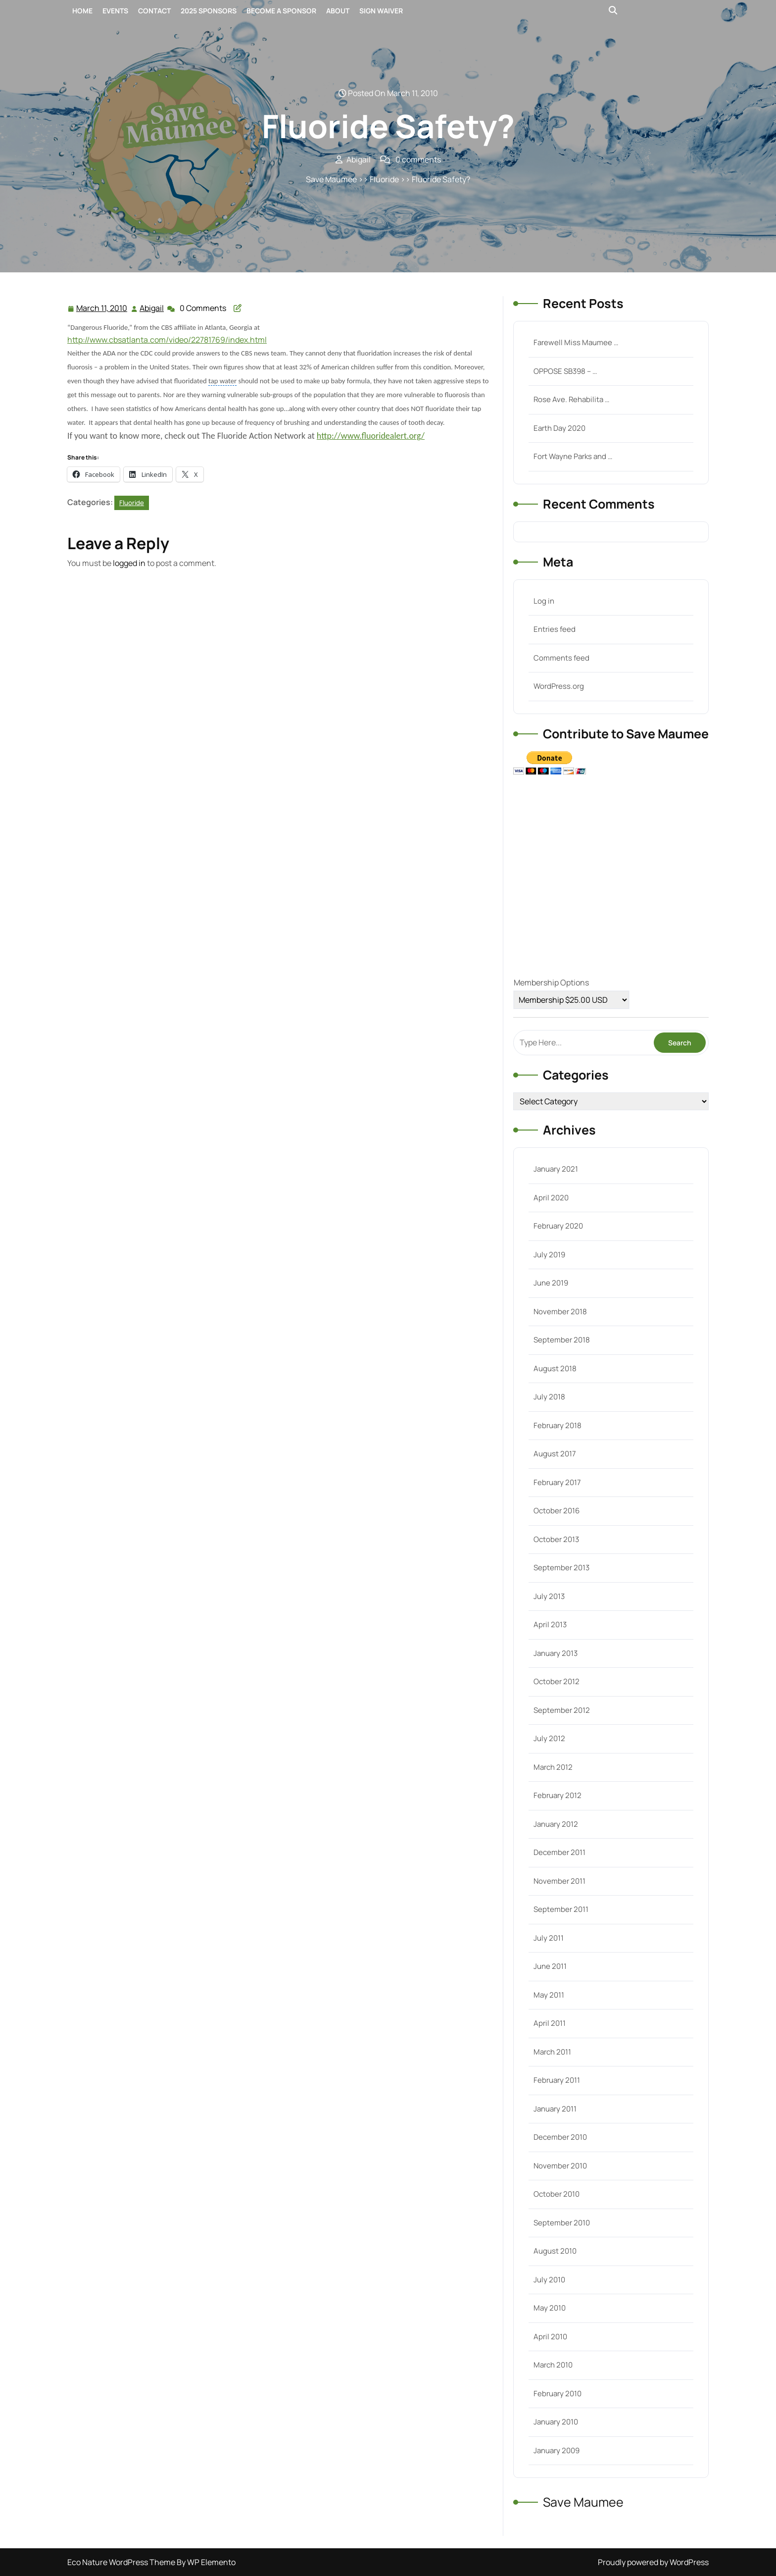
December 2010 (560, 2137)
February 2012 (558, 1795)
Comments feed (561, 658)
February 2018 (558, 1425)
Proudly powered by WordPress (653, 2562)
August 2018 (555, 1368)
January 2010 (556, 2422)
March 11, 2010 (102, 308)
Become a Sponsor (281, 10)
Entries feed (555, 629)
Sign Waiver (381, 10)
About (337, 10)
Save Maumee (331, 179)
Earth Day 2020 (559, 428)
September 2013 (561, 1567)
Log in (544, 601)
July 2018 (549, 1396)
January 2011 (555, 2109)
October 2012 (557, 1681)
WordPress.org (559, 686)
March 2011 (552, 2052)
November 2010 (560, 2166)
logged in (129, 563)
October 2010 (557, 2194)
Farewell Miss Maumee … (576, 342)
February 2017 (557, 1482)
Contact (154, 10)
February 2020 (558, 1226)
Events (115, 10)
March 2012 (553, 1767)
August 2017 (555, 1453)
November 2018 (560, 1311)
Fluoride (384, 179)
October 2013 (556, 1539)
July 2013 (549, 1596)
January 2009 (557, 2450)
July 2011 (549, 1938)
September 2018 (562, 1340)
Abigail (152, 308)
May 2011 (549, 1995)
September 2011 (561, 1909)
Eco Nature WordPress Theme (122, 2562)
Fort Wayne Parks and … (573, 456)
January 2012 (556, 1824)
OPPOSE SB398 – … (565, 371)
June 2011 (550, 1966)
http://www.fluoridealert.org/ (371, 435)
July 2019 (549, 1254)
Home (82, 10)
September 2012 (562, 1710)
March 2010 (553, 2365)
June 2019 (551, 1283)
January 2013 (556, 1653)
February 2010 (558, 2393)
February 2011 (557, 2080)
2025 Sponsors (209, 10)
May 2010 (550, 2308)
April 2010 (550, 2336)
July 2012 (549, 1738)
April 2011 (550, 2023)
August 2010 (555, 2251)
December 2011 (559, 1852)
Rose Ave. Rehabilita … (571, 399)
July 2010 (549, 2279)
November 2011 (559, 1881)
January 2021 (556, 1169)
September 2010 (562, 2222)
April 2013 (550, 1624)
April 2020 (551, 1197)
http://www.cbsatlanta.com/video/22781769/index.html (167, 339)
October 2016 (557, 1510)
